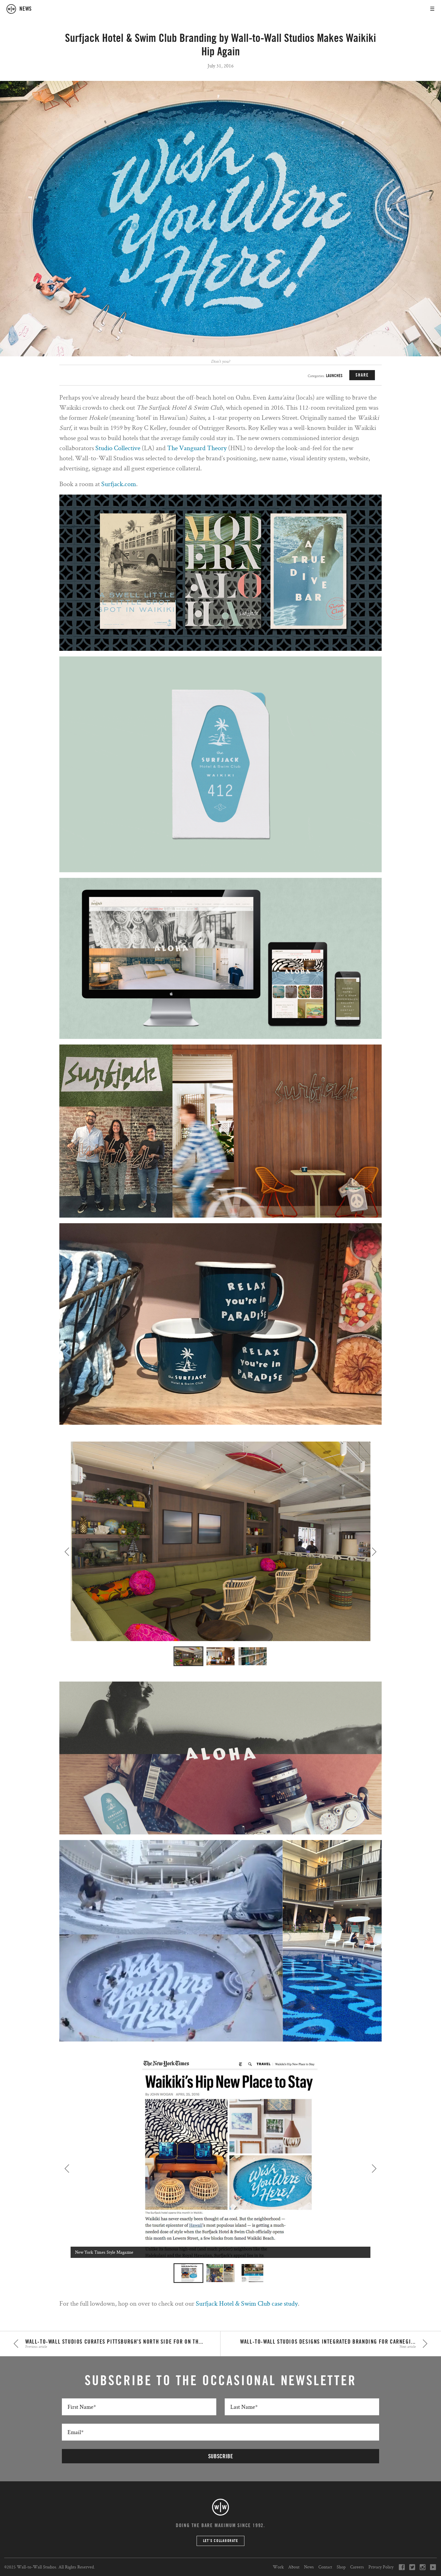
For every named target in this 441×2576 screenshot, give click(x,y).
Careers (357, 2567)
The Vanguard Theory (197, 447)
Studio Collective (117, 447)
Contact (325, 2567)
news (25, 9)
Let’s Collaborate (220, 2541)
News (309, 2567)
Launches (334, 376)
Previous (66, 1551)
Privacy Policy (380, 2567)
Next (374, 1551)
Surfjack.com (118, 483)
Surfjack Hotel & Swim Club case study (247, 2303)
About (294, 2567)
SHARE (362, 375)
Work (278, 2567)
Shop (341, 2567)
